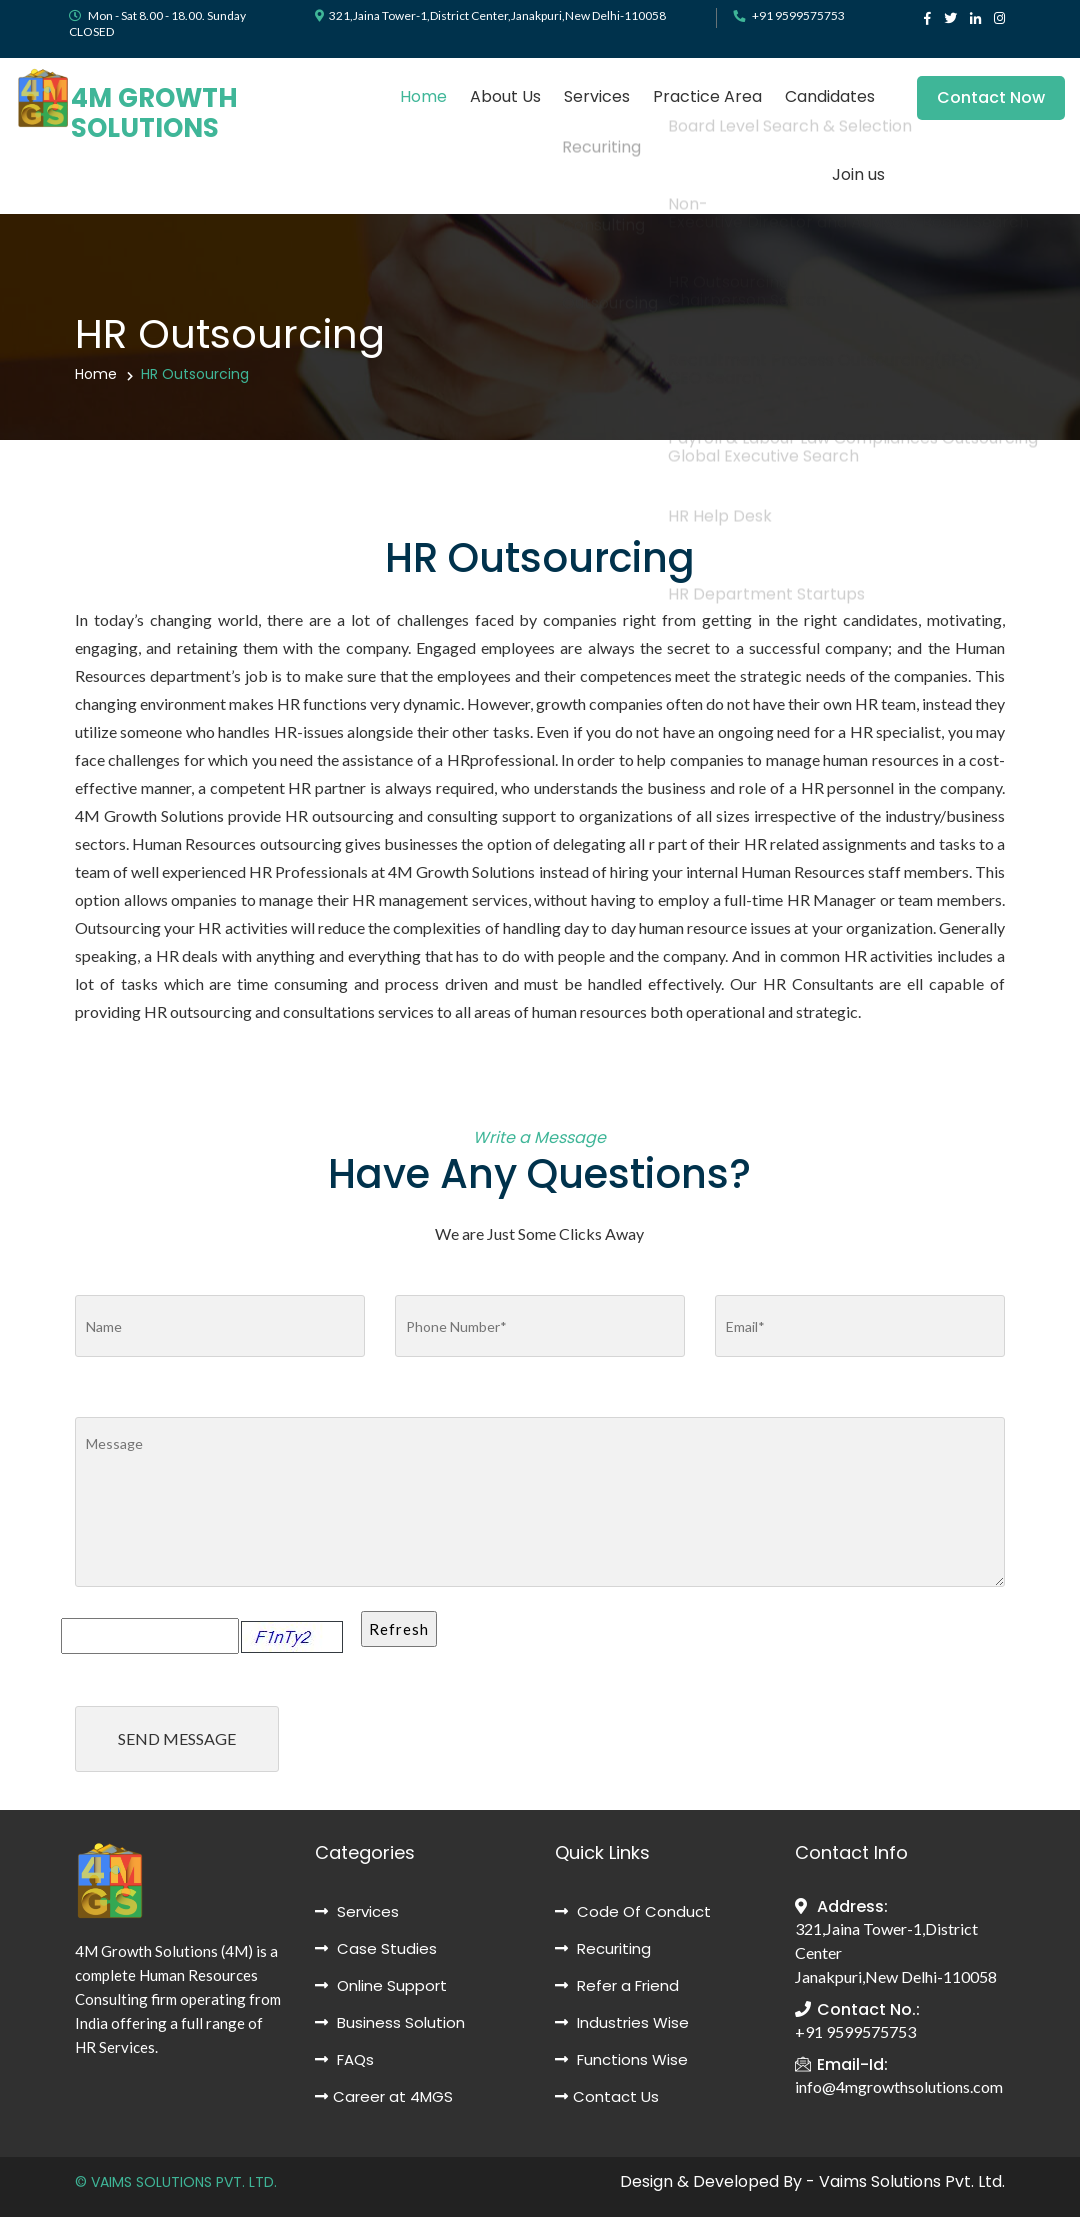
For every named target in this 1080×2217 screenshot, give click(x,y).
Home (423, 96)
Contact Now (1005, 97)
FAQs (344, 2059)
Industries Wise (622, 2022)
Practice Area (707, 96)
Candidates (830, 96)
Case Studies (376, 1948)
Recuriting (603, 1948)
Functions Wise (621, 2059)
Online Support (381, 1985)
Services (597, 96)
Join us (858, 174)
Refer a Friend (617, 1985)
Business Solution (390, 2022)
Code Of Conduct (633, 1911)
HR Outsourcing (195, 374)
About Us (505, 96)
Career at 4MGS (384, 2096)
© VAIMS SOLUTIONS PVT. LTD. (176, 2182)
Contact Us (607, 2096)
